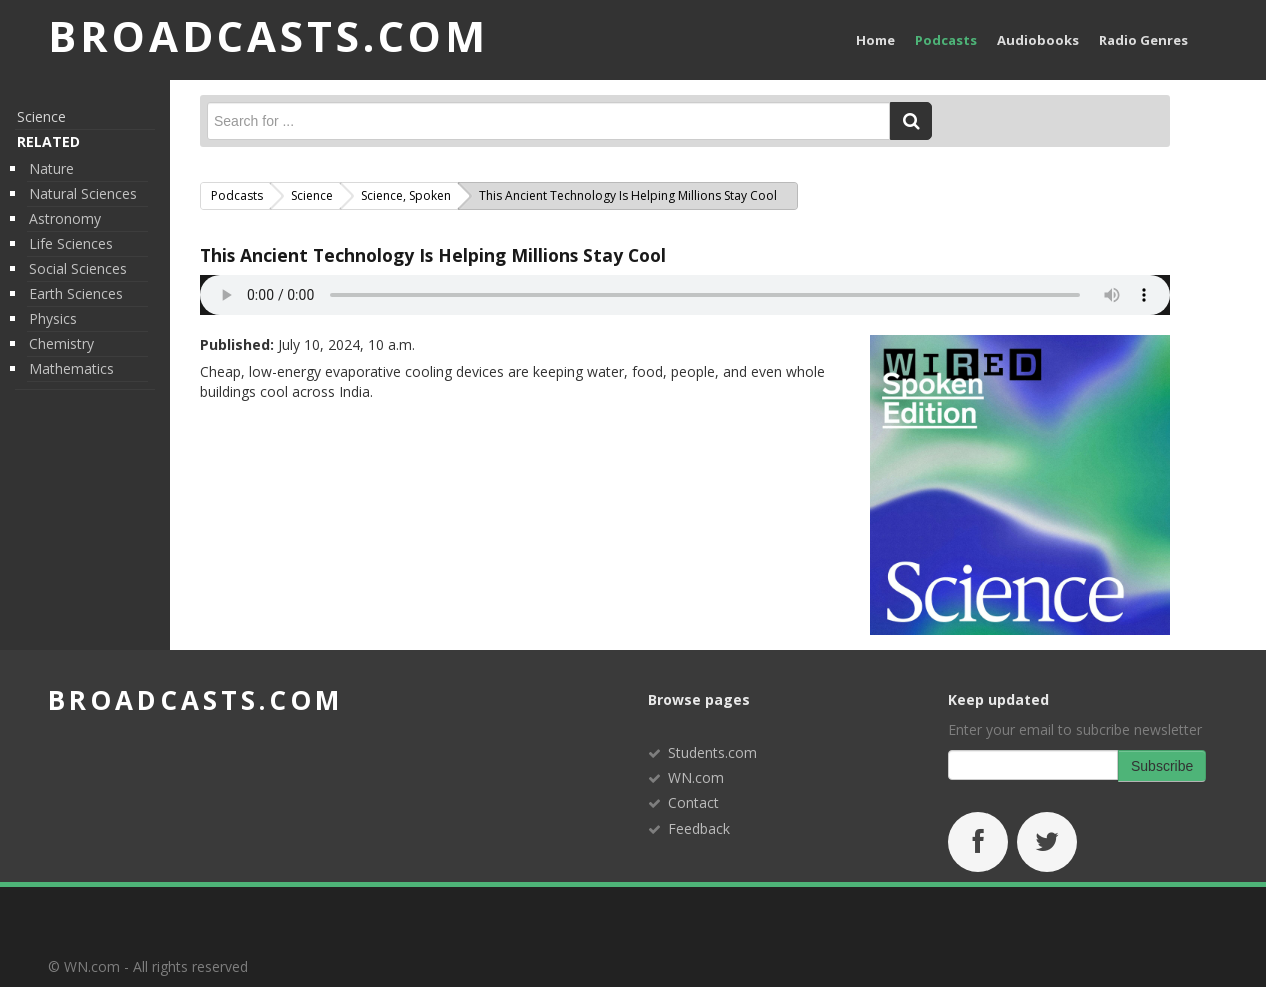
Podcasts (946, 40)
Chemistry (61, 343)
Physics (53, 318)
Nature (51, 168)
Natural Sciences (83, 193)
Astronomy (65, 218)
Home (875, 40)
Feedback (699, 828)
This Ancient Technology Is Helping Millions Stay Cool (433, 255)
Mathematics (71, 368)
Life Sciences (71, 243)
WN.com (696, 777)
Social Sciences (78, 268)
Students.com (712, 752)
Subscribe (1162, 766)
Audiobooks (1038, 40)
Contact (693, 802)
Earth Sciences (76, 293)
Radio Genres (1143, 40)
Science (41, 116)
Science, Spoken (406, 195)
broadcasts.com (195, 700)
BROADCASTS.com (268, 35)
